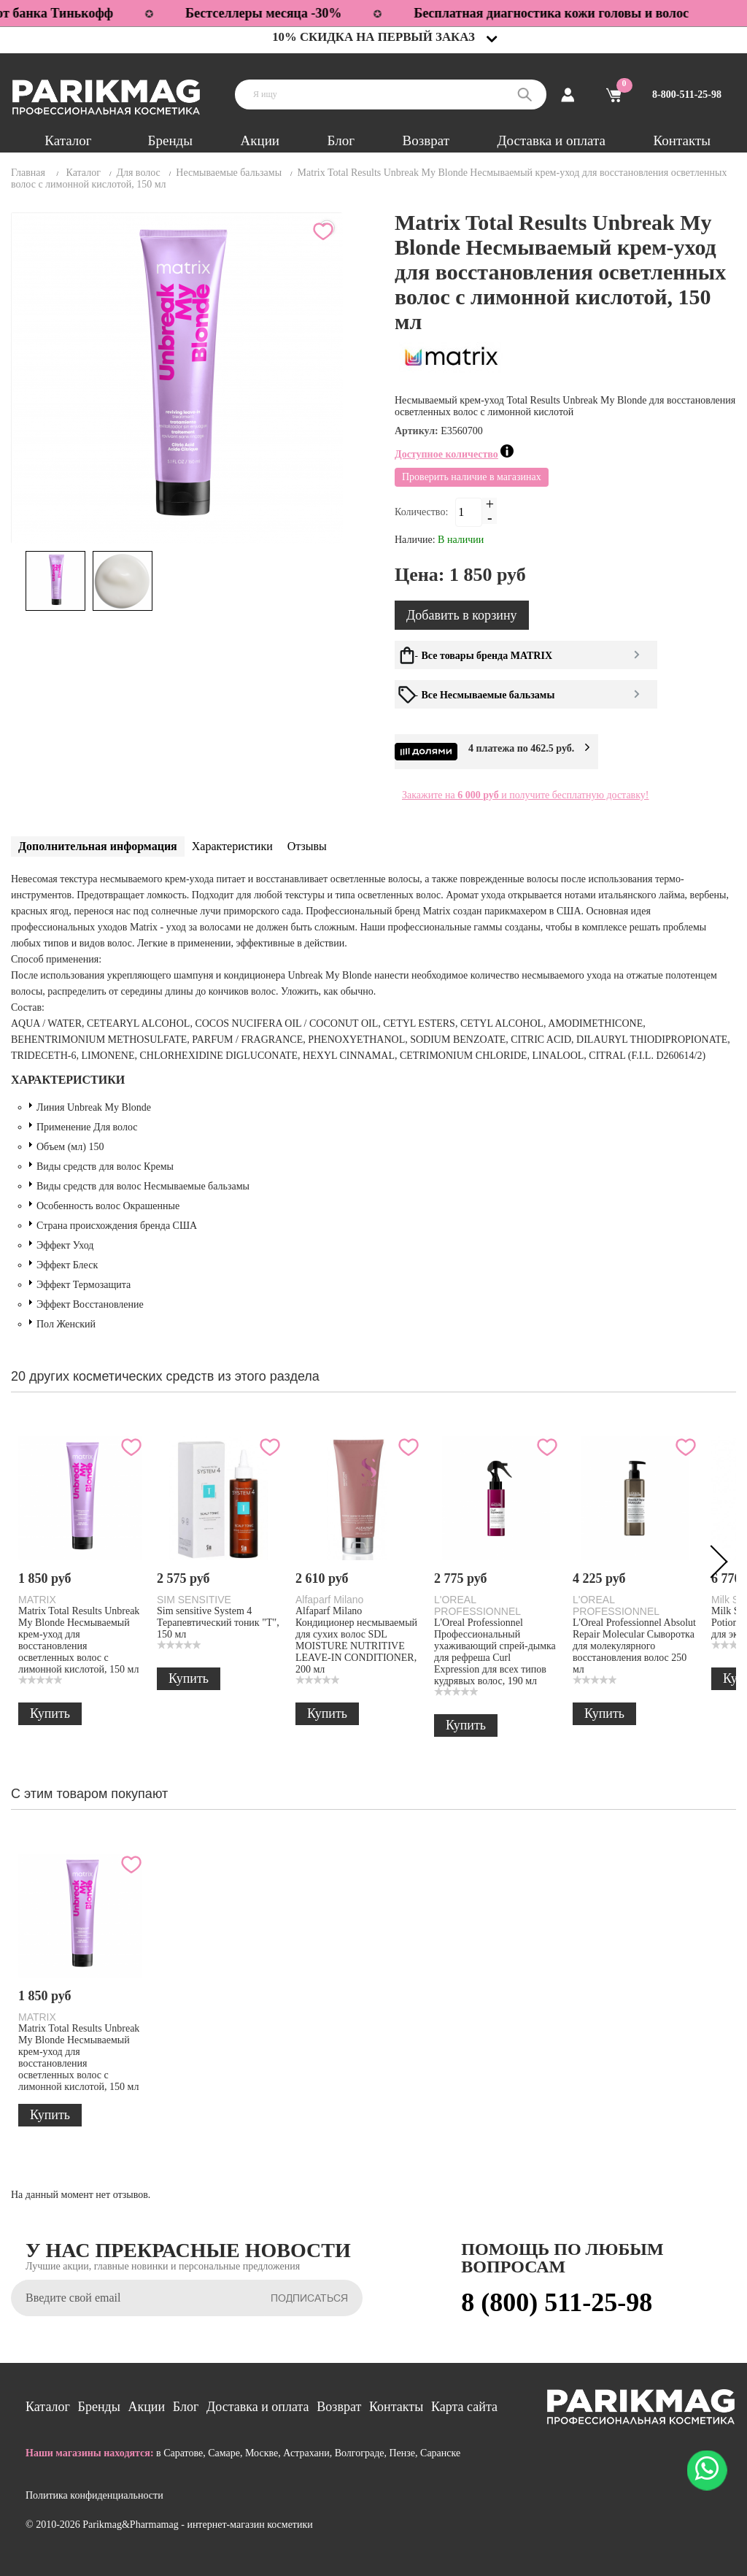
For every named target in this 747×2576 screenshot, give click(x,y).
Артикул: (418, 430)
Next (714, 1564)
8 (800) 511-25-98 (556, 2302)
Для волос (138, 172)
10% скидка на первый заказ (373, 37)
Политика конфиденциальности (94, 2495)
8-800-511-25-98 (686, 94)
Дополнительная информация (97, 846)
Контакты (682, 140)
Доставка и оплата (551, 140)
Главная (28, 172)
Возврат (426, 140)
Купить (50, 1713)
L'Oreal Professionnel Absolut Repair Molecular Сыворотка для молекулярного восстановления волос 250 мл (634, 1646)
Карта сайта (464, 2406)
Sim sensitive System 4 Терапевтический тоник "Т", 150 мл (218, 1622)
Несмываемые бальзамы (229, 172)
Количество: (421, 511)
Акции (260, 140)
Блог (341, 140)
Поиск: (524, 94)
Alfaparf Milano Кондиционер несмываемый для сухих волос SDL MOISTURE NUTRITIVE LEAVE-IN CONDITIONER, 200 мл (356, 1640)
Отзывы (307, 846)
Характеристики (232, 846)
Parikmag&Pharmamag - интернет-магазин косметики (197, 2524)
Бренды (170, 140)
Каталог (67, 140)
